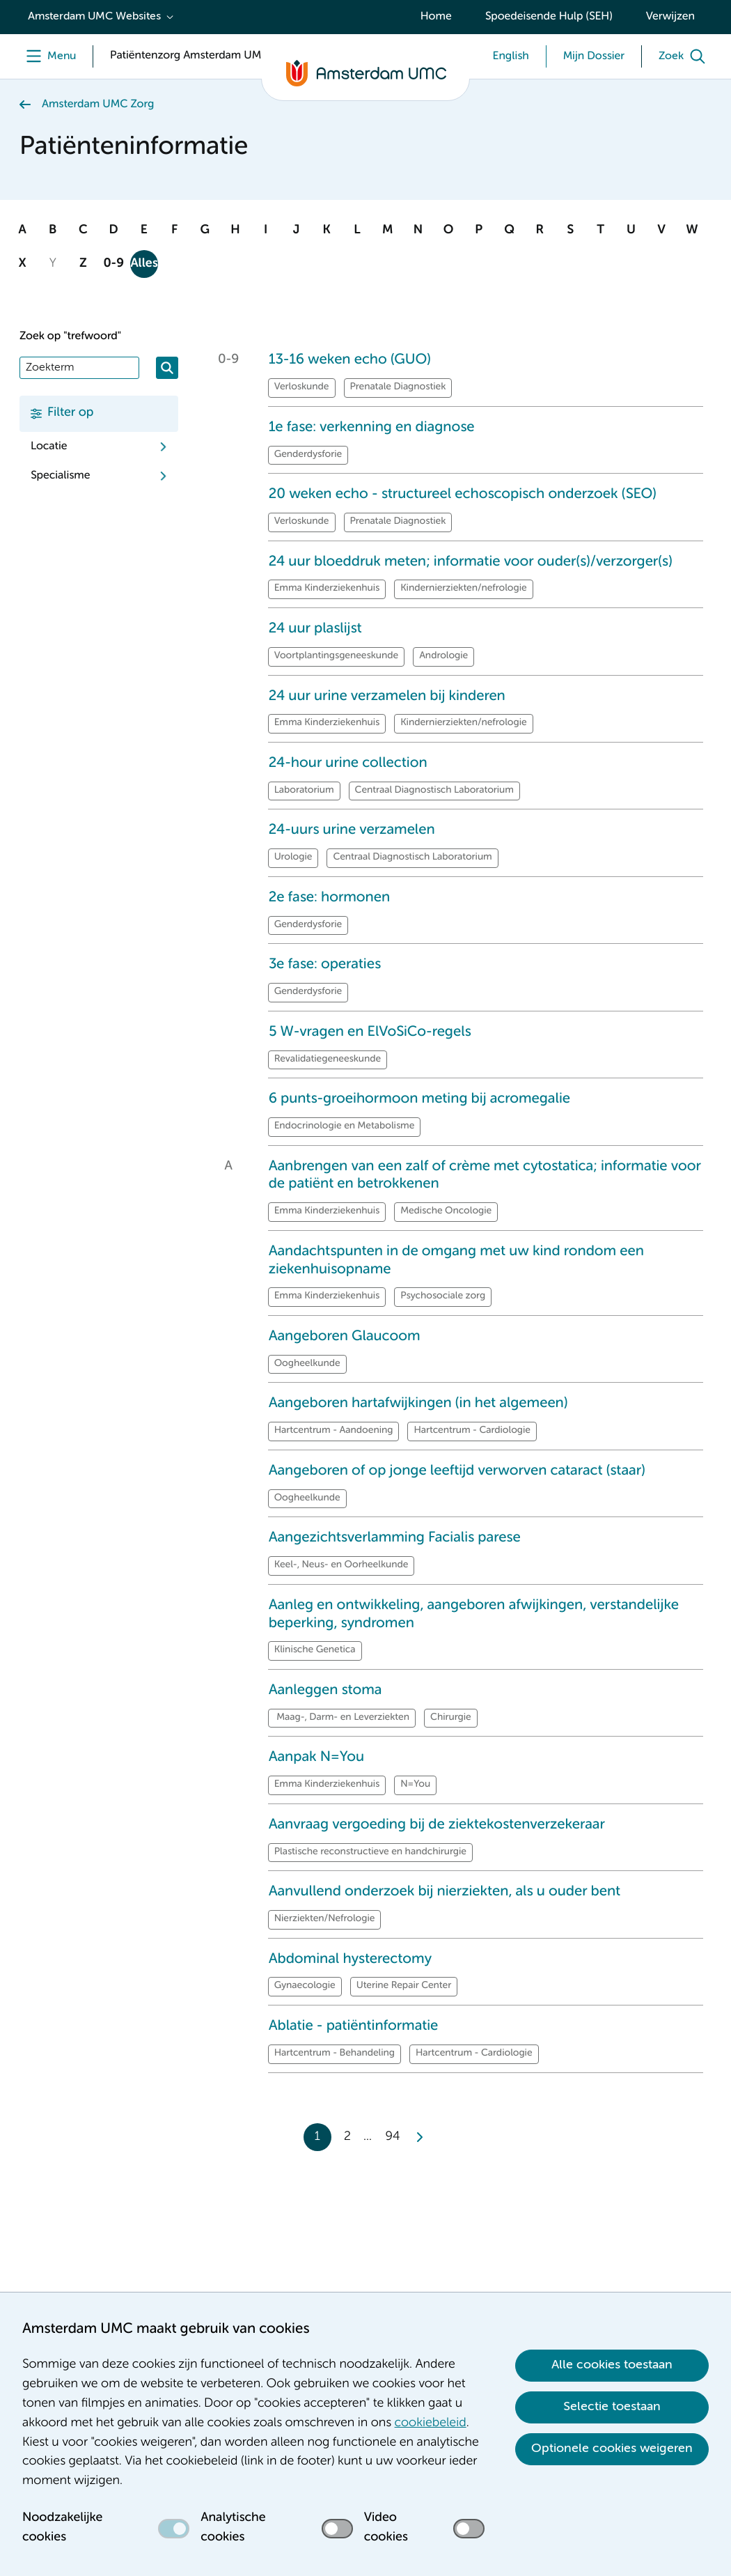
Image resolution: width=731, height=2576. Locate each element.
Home (436, 16)
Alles (143, 264)
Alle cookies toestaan (612, 2365)
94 (393, 2137)
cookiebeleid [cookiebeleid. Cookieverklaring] (430, 2423)
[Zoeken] (167, 368)
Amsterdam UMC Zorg (98, 104)
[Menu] (47, 56)
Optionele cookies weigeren (612, 2448)
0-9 (113, 264)
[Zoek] (685, 56)
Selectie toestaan (612, 2406)
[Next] (418, 2137)
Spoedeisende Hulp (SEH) (549, 16)
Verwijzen (670, 16)
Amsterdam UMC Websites (94, 16)
